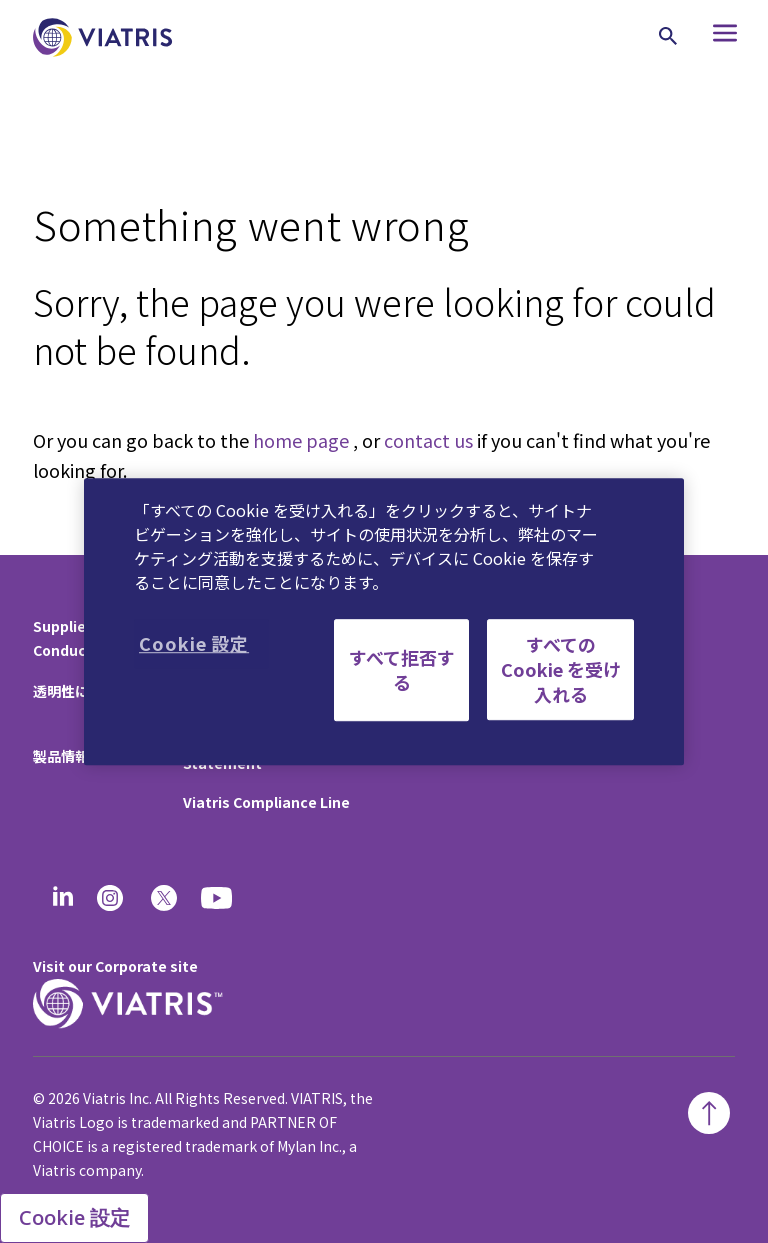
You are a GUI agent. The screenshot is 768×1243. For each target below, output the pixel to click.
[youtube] (218, 898)
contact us (428, 440)
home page (301, 440)
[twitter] (164, 898)
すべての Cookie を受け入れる (561, 669)
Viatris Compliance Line (266, 802)
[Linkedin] (63, 898)
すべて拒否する (402, 669)
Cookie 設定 (74, 1217)
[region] (384, 622)
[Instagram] (110, 898)
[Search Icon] (668, 36)
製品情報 (61, 756)
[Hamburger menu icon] (716, 37)
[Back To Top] (709, 1113)
